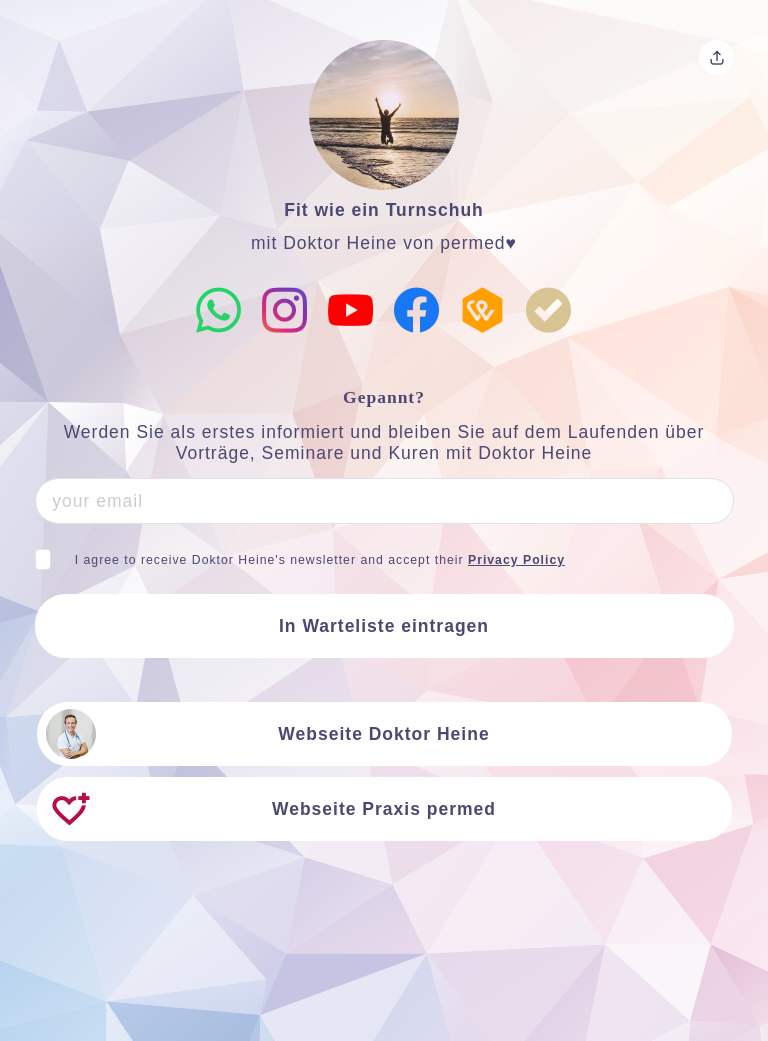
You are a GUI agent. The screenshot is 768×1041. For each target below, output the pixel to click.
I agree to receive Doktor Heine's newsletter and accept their (320, 560)
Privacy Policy (516, 560)
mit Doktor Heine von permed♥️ (384, 243)
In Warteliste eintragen (384, 626)
